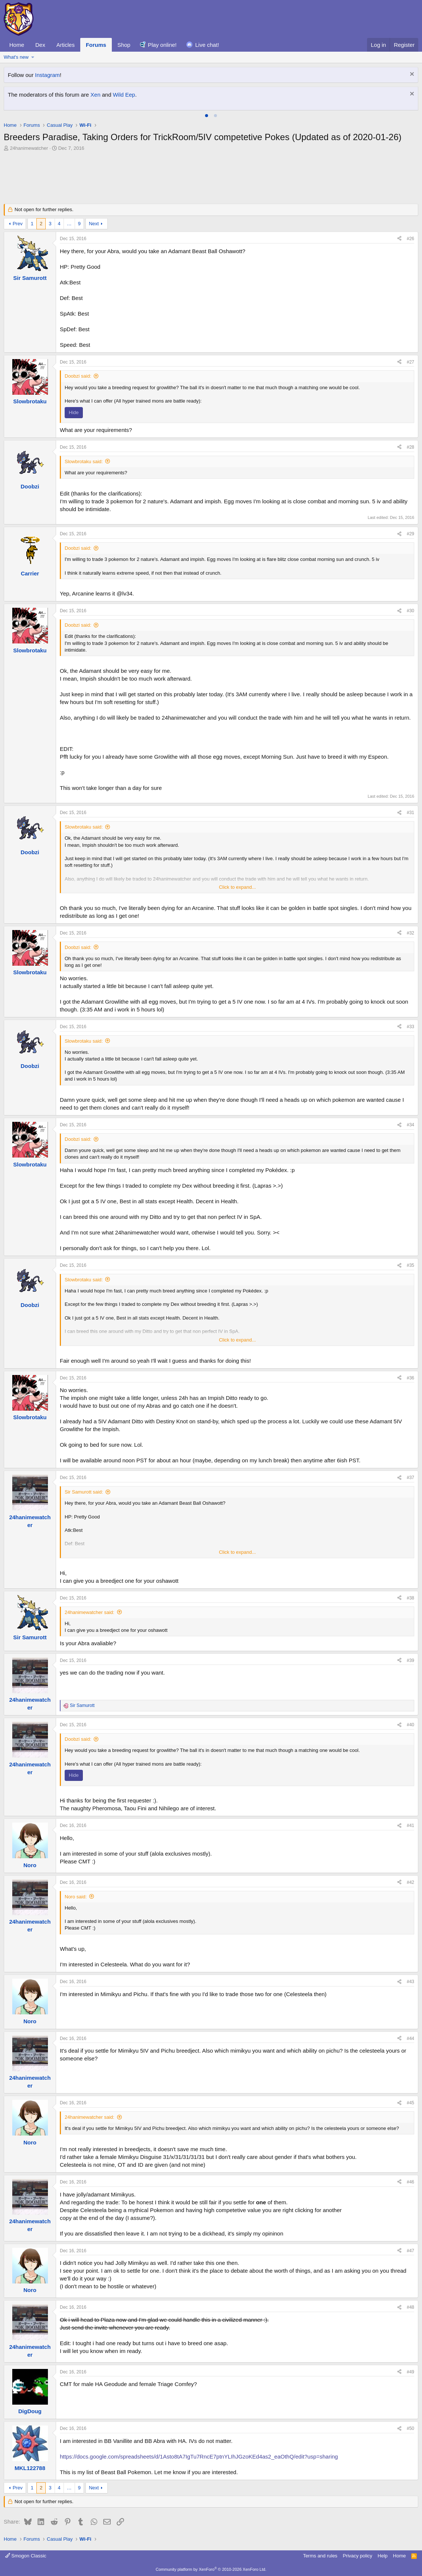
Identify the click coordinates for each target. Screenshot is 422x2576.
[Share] (399, 239)
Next (94, 223)
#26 (410, 238)
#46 (410, 2182)
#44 (410, 2038)
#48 (410, 2307)
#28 (410, 447)
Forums (96, 45)
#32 (410, 933)
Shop (123, 45)
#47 (410, 2250)
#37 (410, 1477)
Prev (18, 223)
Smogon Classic (25, 2556)
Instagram (47, 75)
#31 (410, 812)
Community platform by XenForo (211, 2569)
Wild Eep (124, 94)
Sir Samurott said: (84, 1492)
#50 (410, 2428)
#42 (410, 1882)
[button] (33, 57)
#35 (410, 1265)
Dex (40, 45)
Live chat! (207, 45)
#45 (410, 2102)
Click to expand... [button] (237, 887)
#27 (410, 362)
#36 (410, 1378)
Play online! (162, 45)
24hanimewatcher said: (89, 1612)
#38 (410, 1598)
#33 (410, 1026)
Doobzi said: (78, 376)
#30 (410, 610)
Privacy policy (357, 2556)
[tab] (206, 115)
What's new (16, 57)
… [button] (69, 223)
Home (16, 45)
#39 (410, 1660)
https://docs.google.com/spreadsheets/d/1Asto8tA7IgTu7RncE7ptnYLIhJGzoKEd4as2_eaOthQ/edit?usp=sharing (199, 2456)
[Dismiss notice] (411, 75)
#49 (410, 2372)
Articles (65, 45)
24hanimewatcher (29, 148)
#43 (410, 1981)
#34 (410, 1124)
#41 (410, 1825)
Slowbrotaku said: (84, 461)
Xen (96, 94)
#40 (410, 1724)
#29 (410, 533)
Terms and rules (320, 2556)
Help (383, 2556)
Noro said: (76, 1896)
